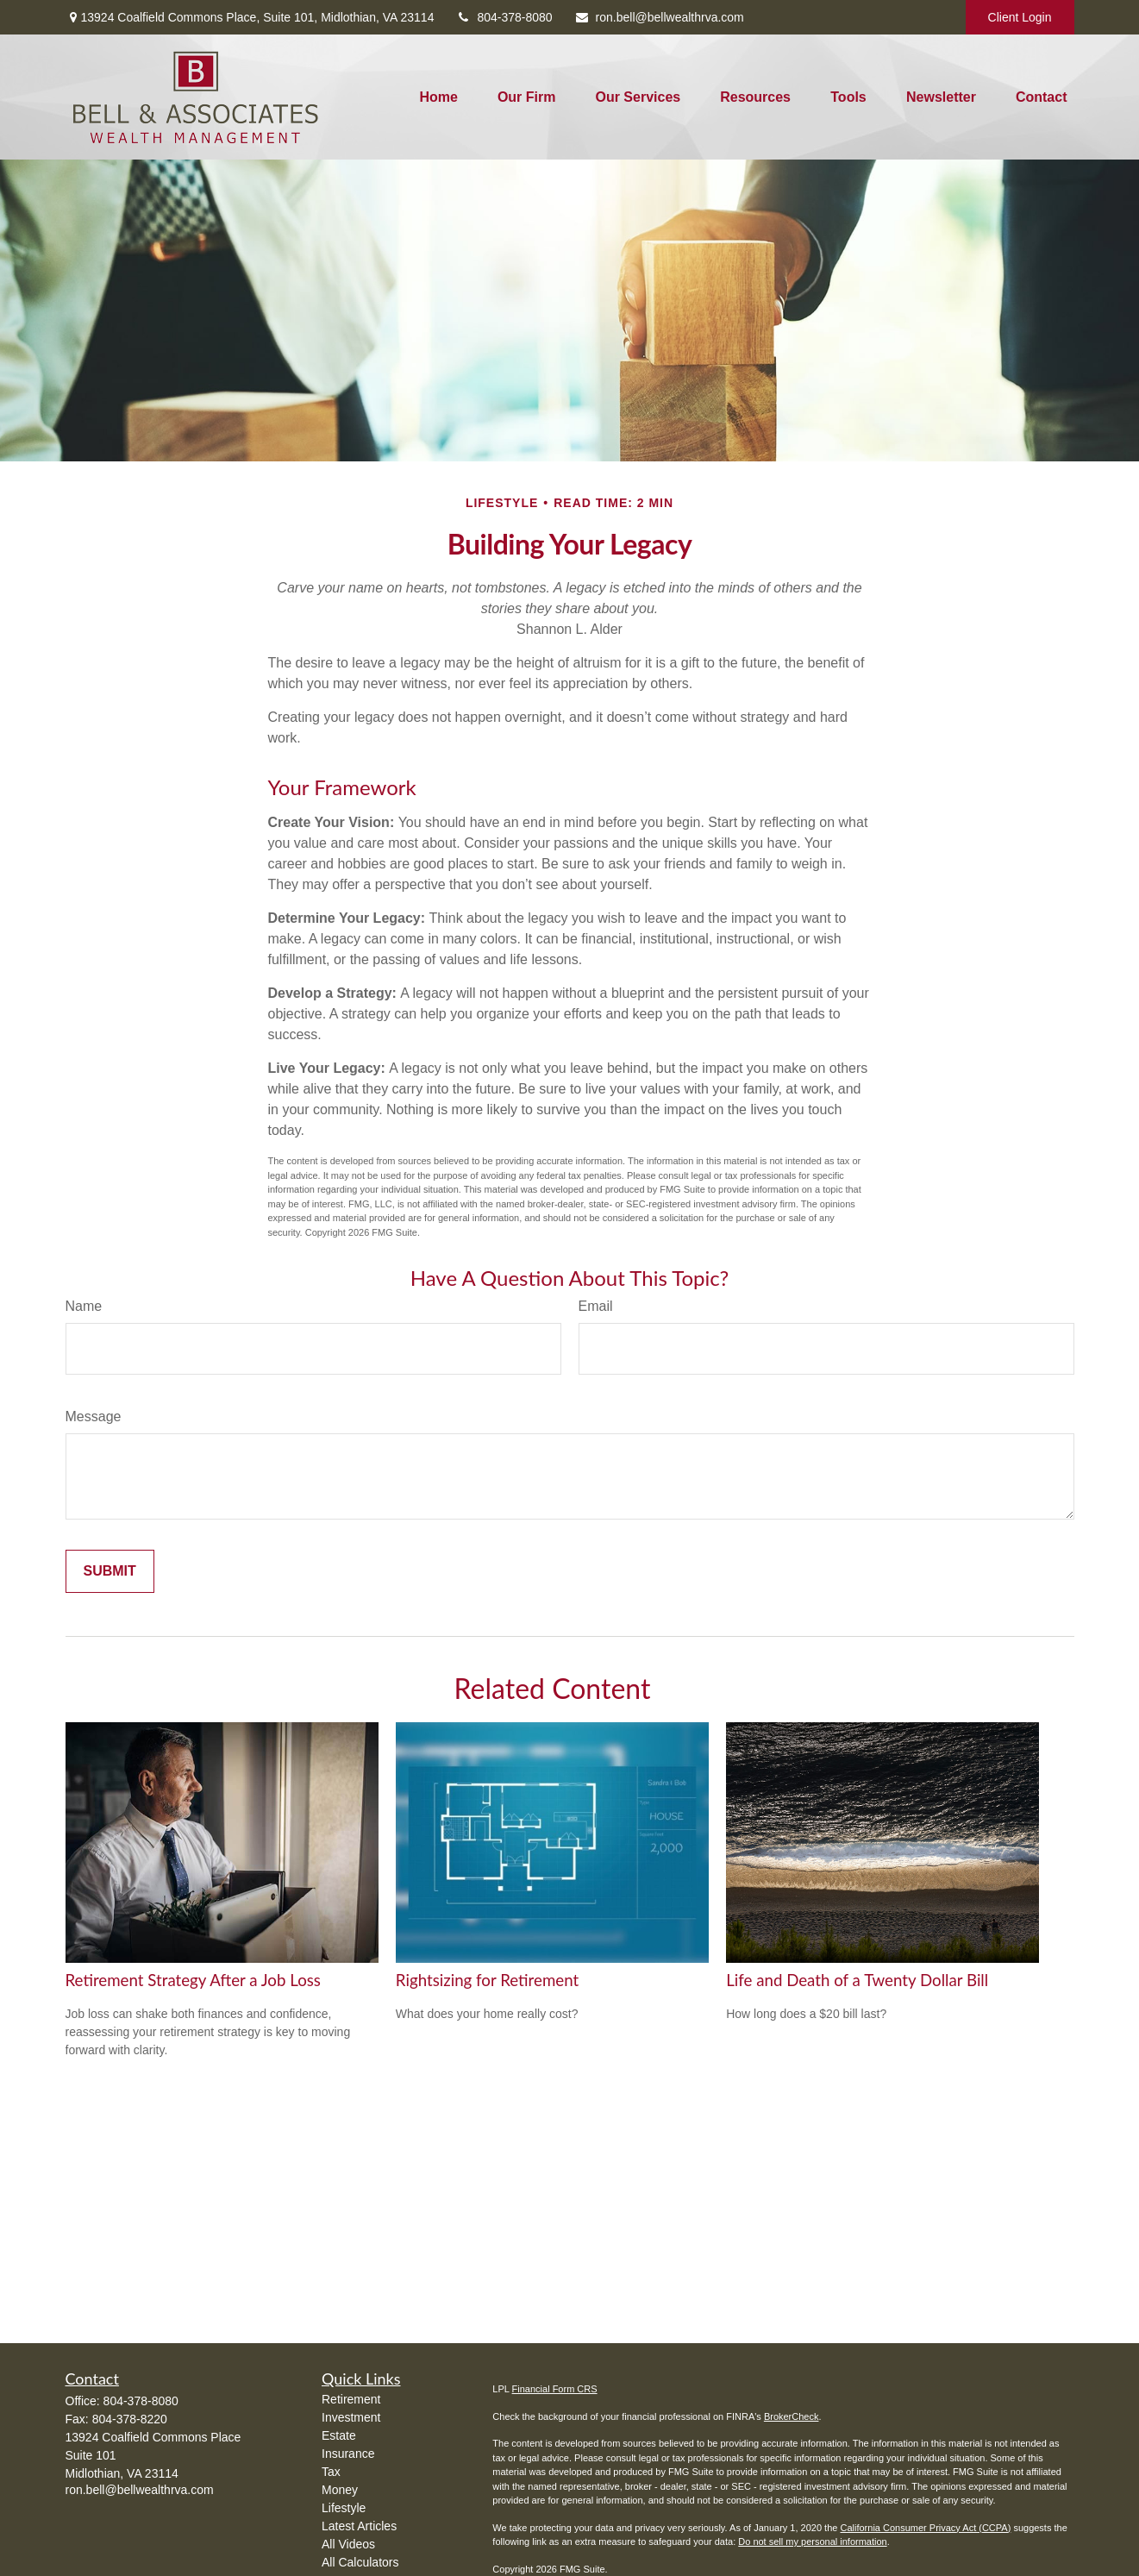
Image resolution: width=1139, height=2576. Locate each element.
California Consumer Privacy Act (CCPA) (925, 2528)
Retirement (351, 2399)
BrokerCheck (791, 2416)
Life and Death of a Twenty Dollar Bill (857, 1980)
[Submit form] (110, 1571)
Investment (351, 2417)
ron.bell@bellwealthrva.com (659, 17)
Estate (339, 2435)
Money (340, 2490)
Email (596, 1306)
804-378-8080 (503, 17)
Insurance (348, 2453)
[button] (438, 97)
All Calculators (360, 2562)
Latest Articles (359, 2526)
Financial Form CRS (555, 2389)
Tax (331, 2472)
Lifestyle (344, 2508)
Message (94, 1416)
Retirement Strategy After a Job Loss (193, 1980)
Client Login (1020, 17)
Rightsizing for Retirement (487, 1980)
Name (84, 1306)
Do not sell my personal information (812, 2541)
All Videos (348, 2544)
